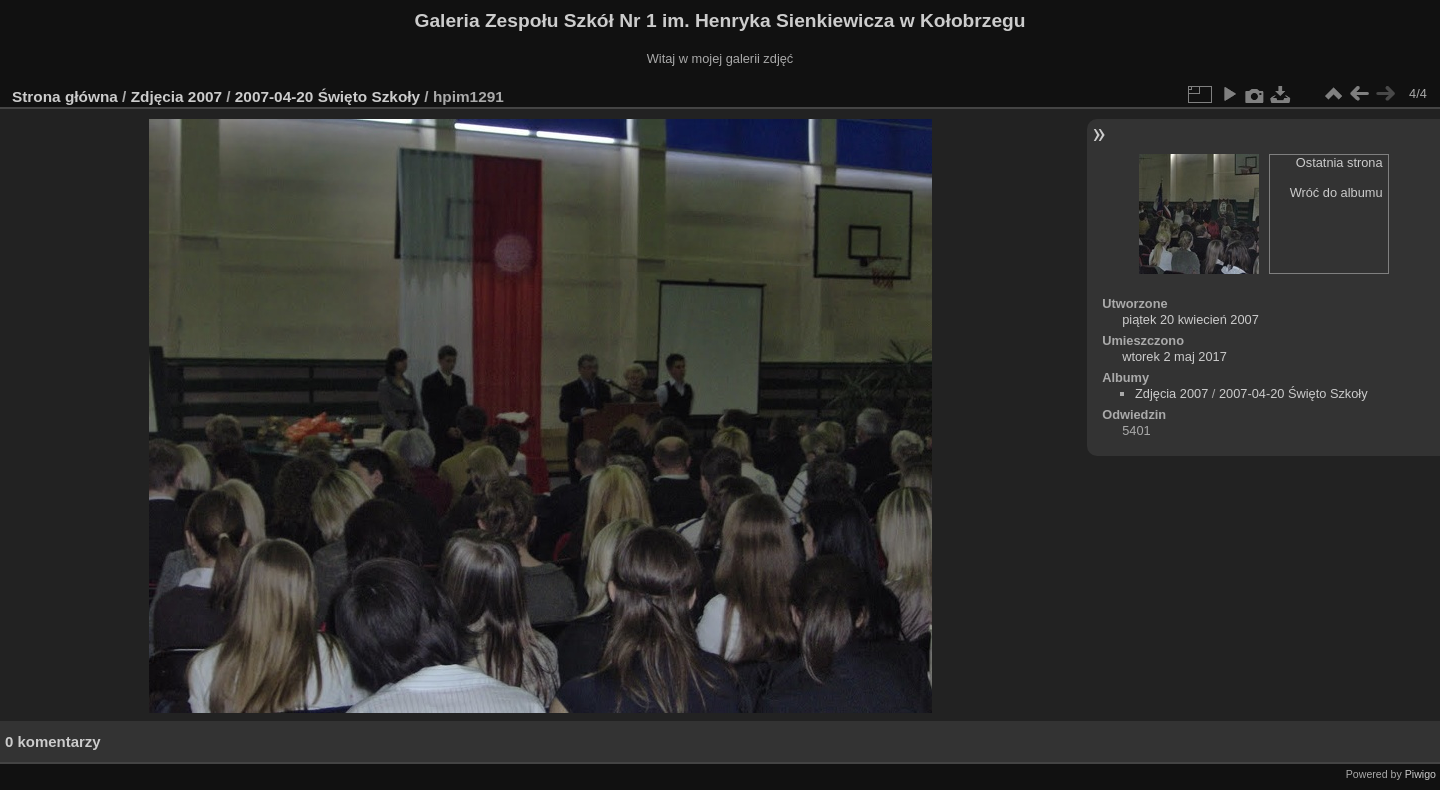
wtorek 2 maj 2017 (1174, 356)
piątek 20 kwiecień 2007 (1190, 319)
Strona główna (65, 96)
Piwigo (1420, 774)
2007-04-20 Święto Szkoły (327, 96)
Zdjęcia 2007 (176, 96)
